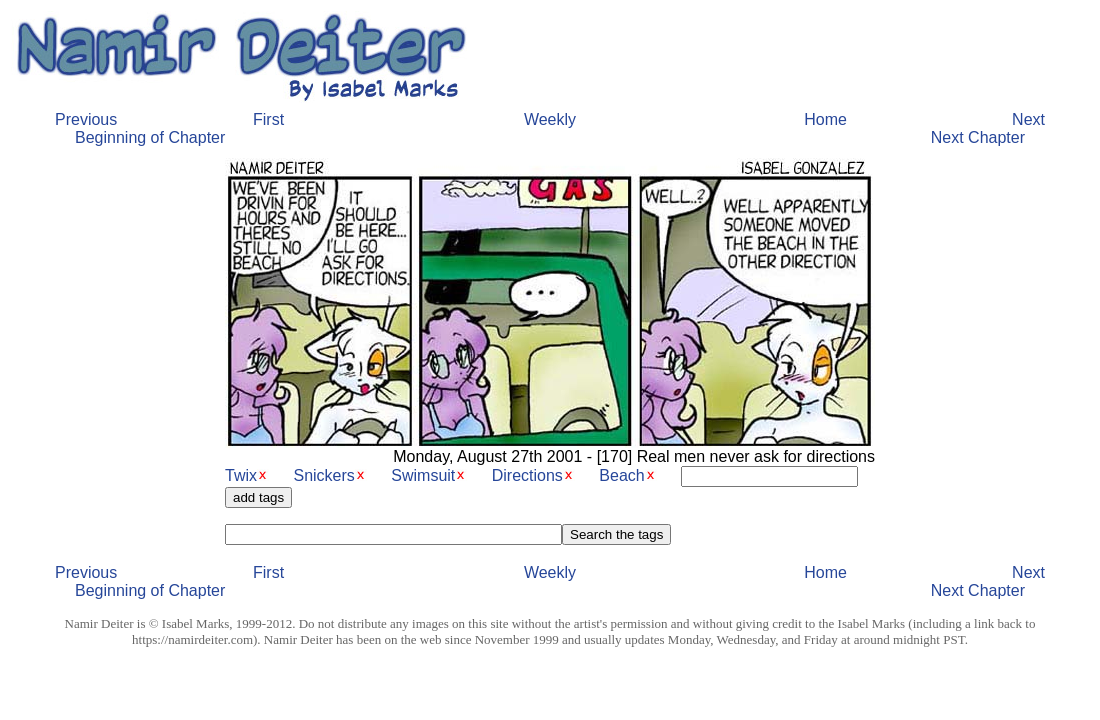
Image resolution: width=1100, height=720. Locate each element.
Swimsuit (423, 475)
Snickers (323, 475)
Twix (241, 475)
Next (1028, 119)
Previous (86, 119)
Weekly (550, 119)
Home (825, 119)
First (268, 119)
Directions (527, 475)
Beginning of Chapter (150, 137)
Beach (621, 475)
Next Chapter (978, 137)
